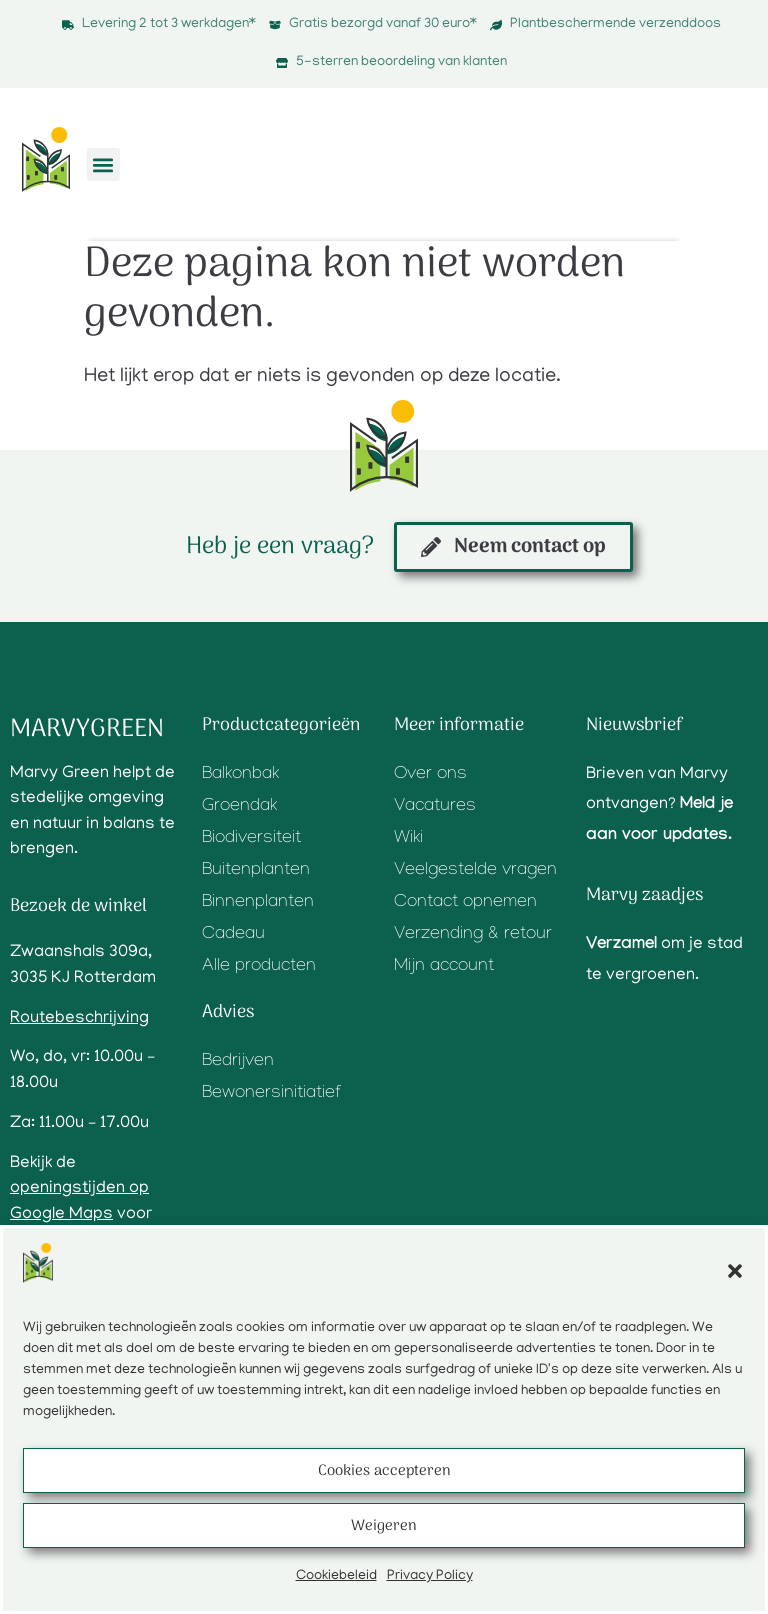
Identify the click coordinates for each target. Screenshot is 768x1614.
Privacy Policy (430, 1576)
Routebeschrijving (79, 1019)
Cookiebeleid (336, 1576)
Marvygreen (87, 729)
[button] (735, 1271)
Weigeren (384, 1526)
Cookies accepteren (384, 1471)
